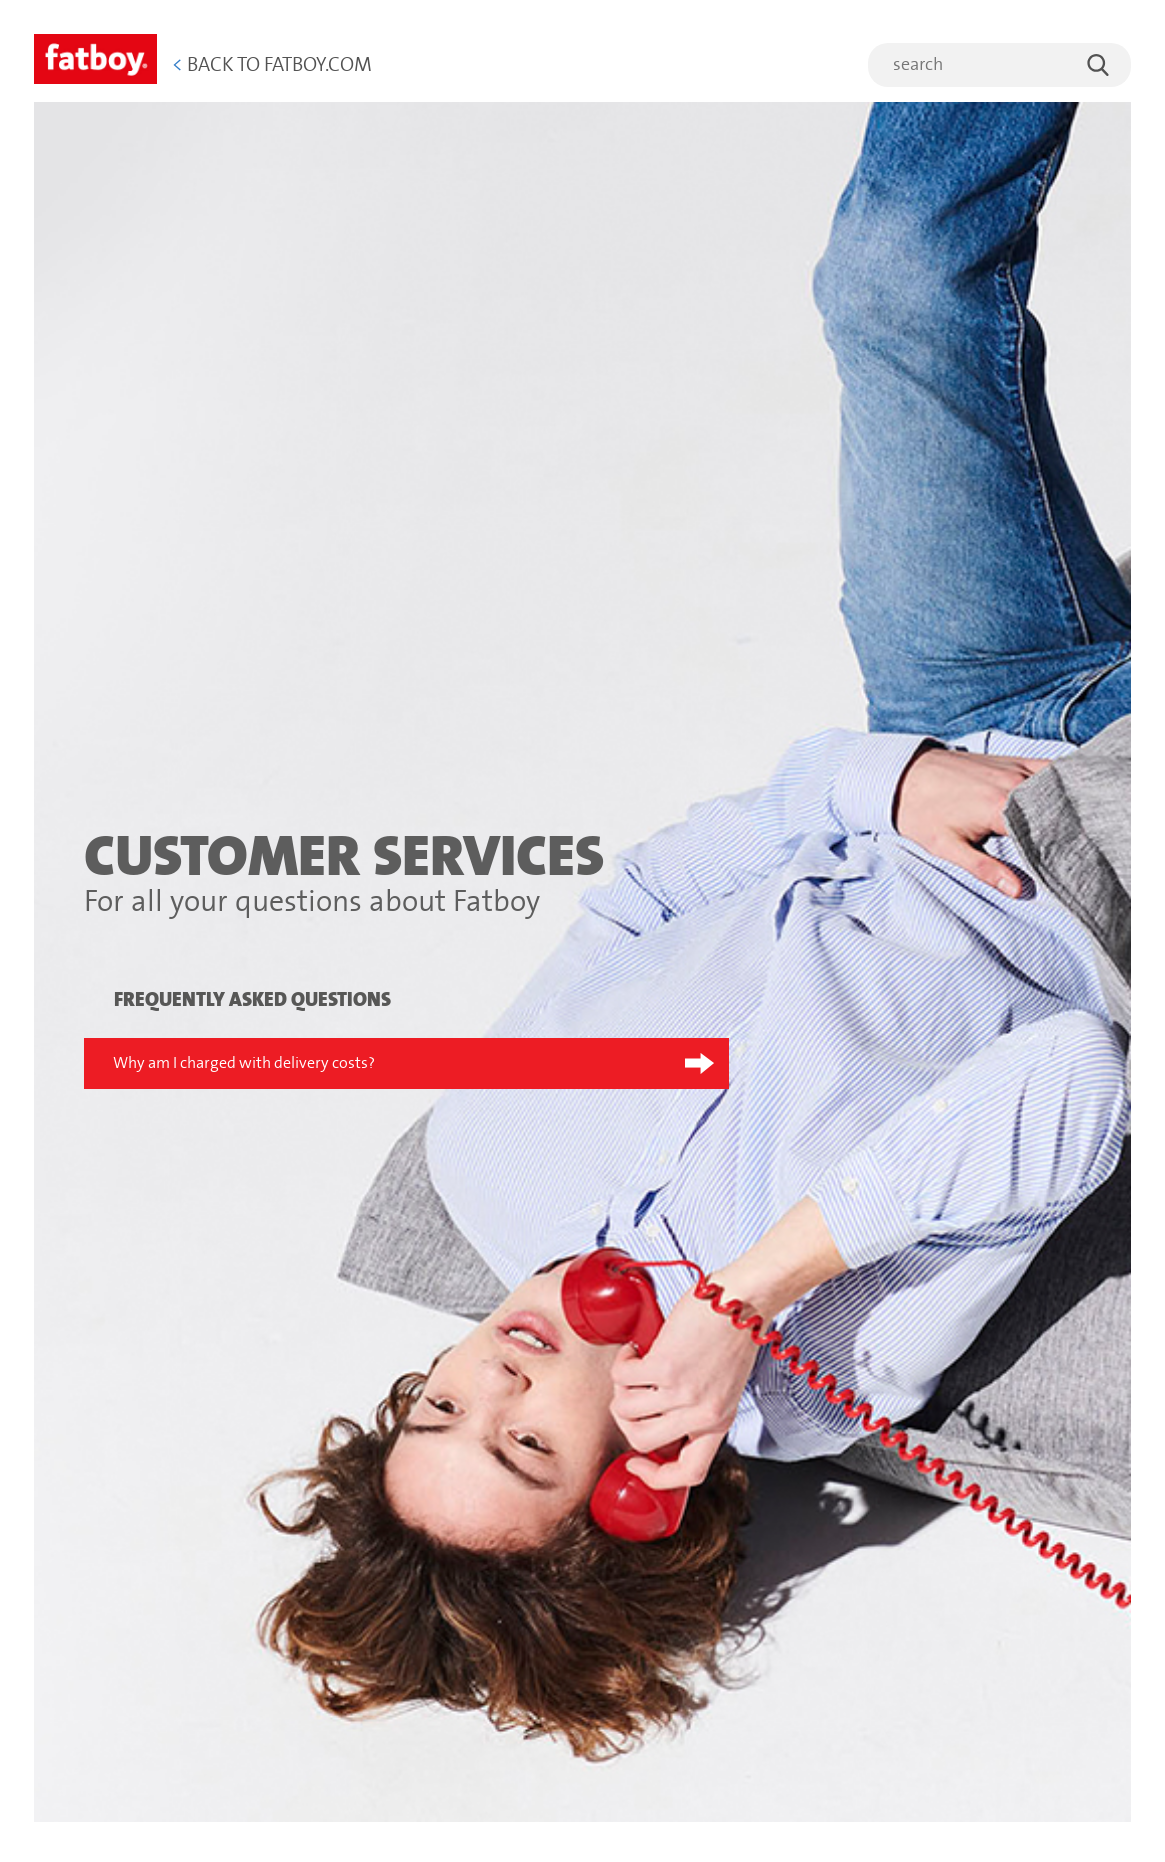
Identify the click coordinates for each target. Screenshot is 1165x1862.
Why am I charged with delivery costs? (244, 1063)
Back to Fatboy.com (272, 65)
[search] (999, 65)
